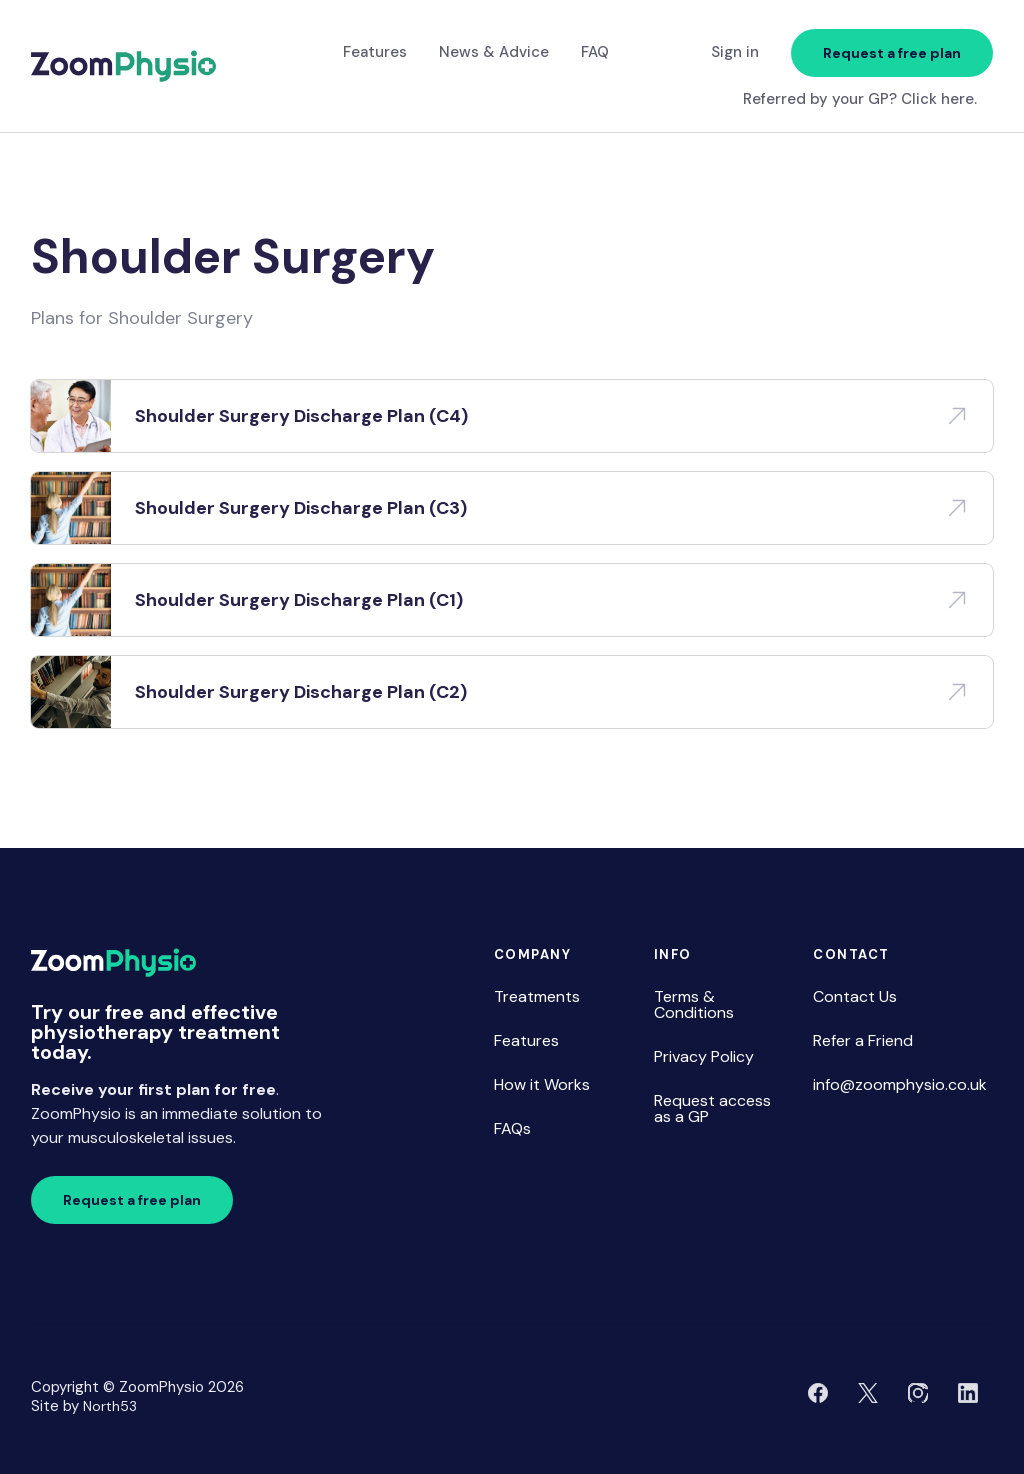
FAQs (512, 1128)
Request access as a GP (712, 1108)
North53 (110, 1406)
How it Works (542, 1084)
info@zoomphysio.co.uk (900, 1084)
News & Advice (494, 52)
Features (375, 52)
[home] (123, 66)
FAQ (595, 52)
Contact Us (855, 996)
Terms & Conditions (694, 1004)
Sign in (735, 52)
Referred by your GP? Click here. (860, 99)
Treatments (537, 996)
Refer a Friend (863, 1040)
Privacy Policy (704, 1056)
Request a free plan (892, 53)
